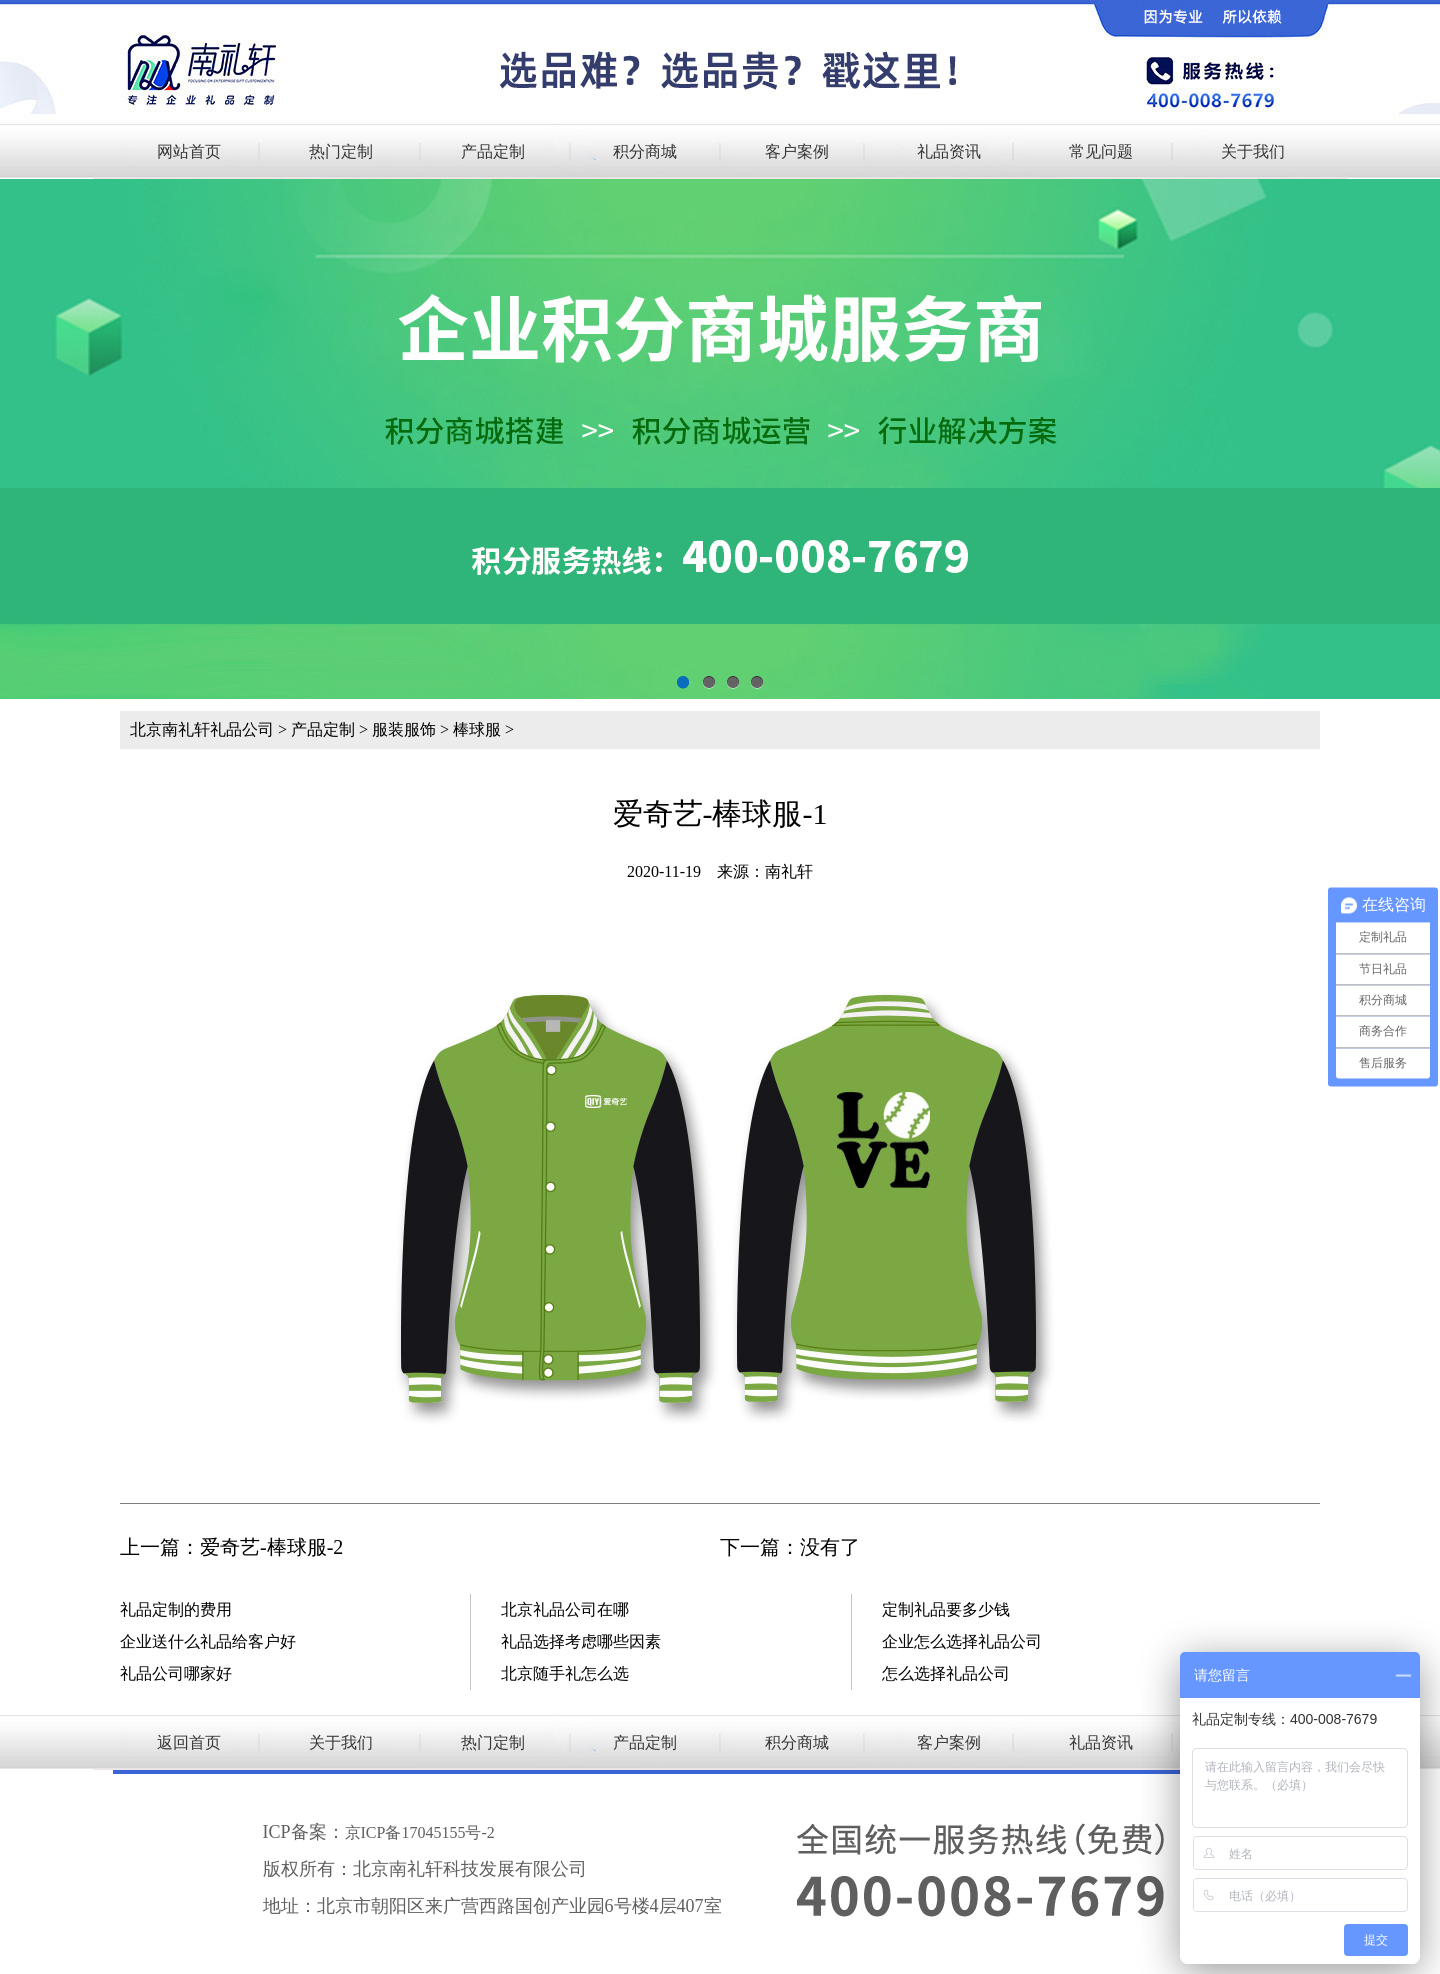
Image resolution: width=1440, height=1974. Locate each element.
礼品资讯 (949, 151)
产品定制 (493, 151)
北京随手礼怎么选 (565, 1673)
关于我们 (1253, 151)
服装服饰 (404, 729)
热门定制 (341, 151)
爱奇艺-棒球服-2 (271, 1547)
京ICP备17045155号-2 (420, 1832)
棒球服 (477, 729)
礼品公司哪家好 (176, 1673)
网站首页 (189, 151)
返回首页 (189, 1742)
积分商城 (645, 151)
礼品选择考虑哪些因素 (581, 1641)
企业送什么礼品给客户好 (208, 1641)
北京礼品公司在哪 (565, 1609)
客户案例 (797, 151)
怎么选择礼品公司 (946, 1673)
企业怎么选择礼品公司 (962, 1641)
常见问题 (1101, 151)
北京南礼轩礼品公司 (202, 729)
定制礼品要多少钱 (946, 1609)
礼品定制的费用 (176, 1609)
